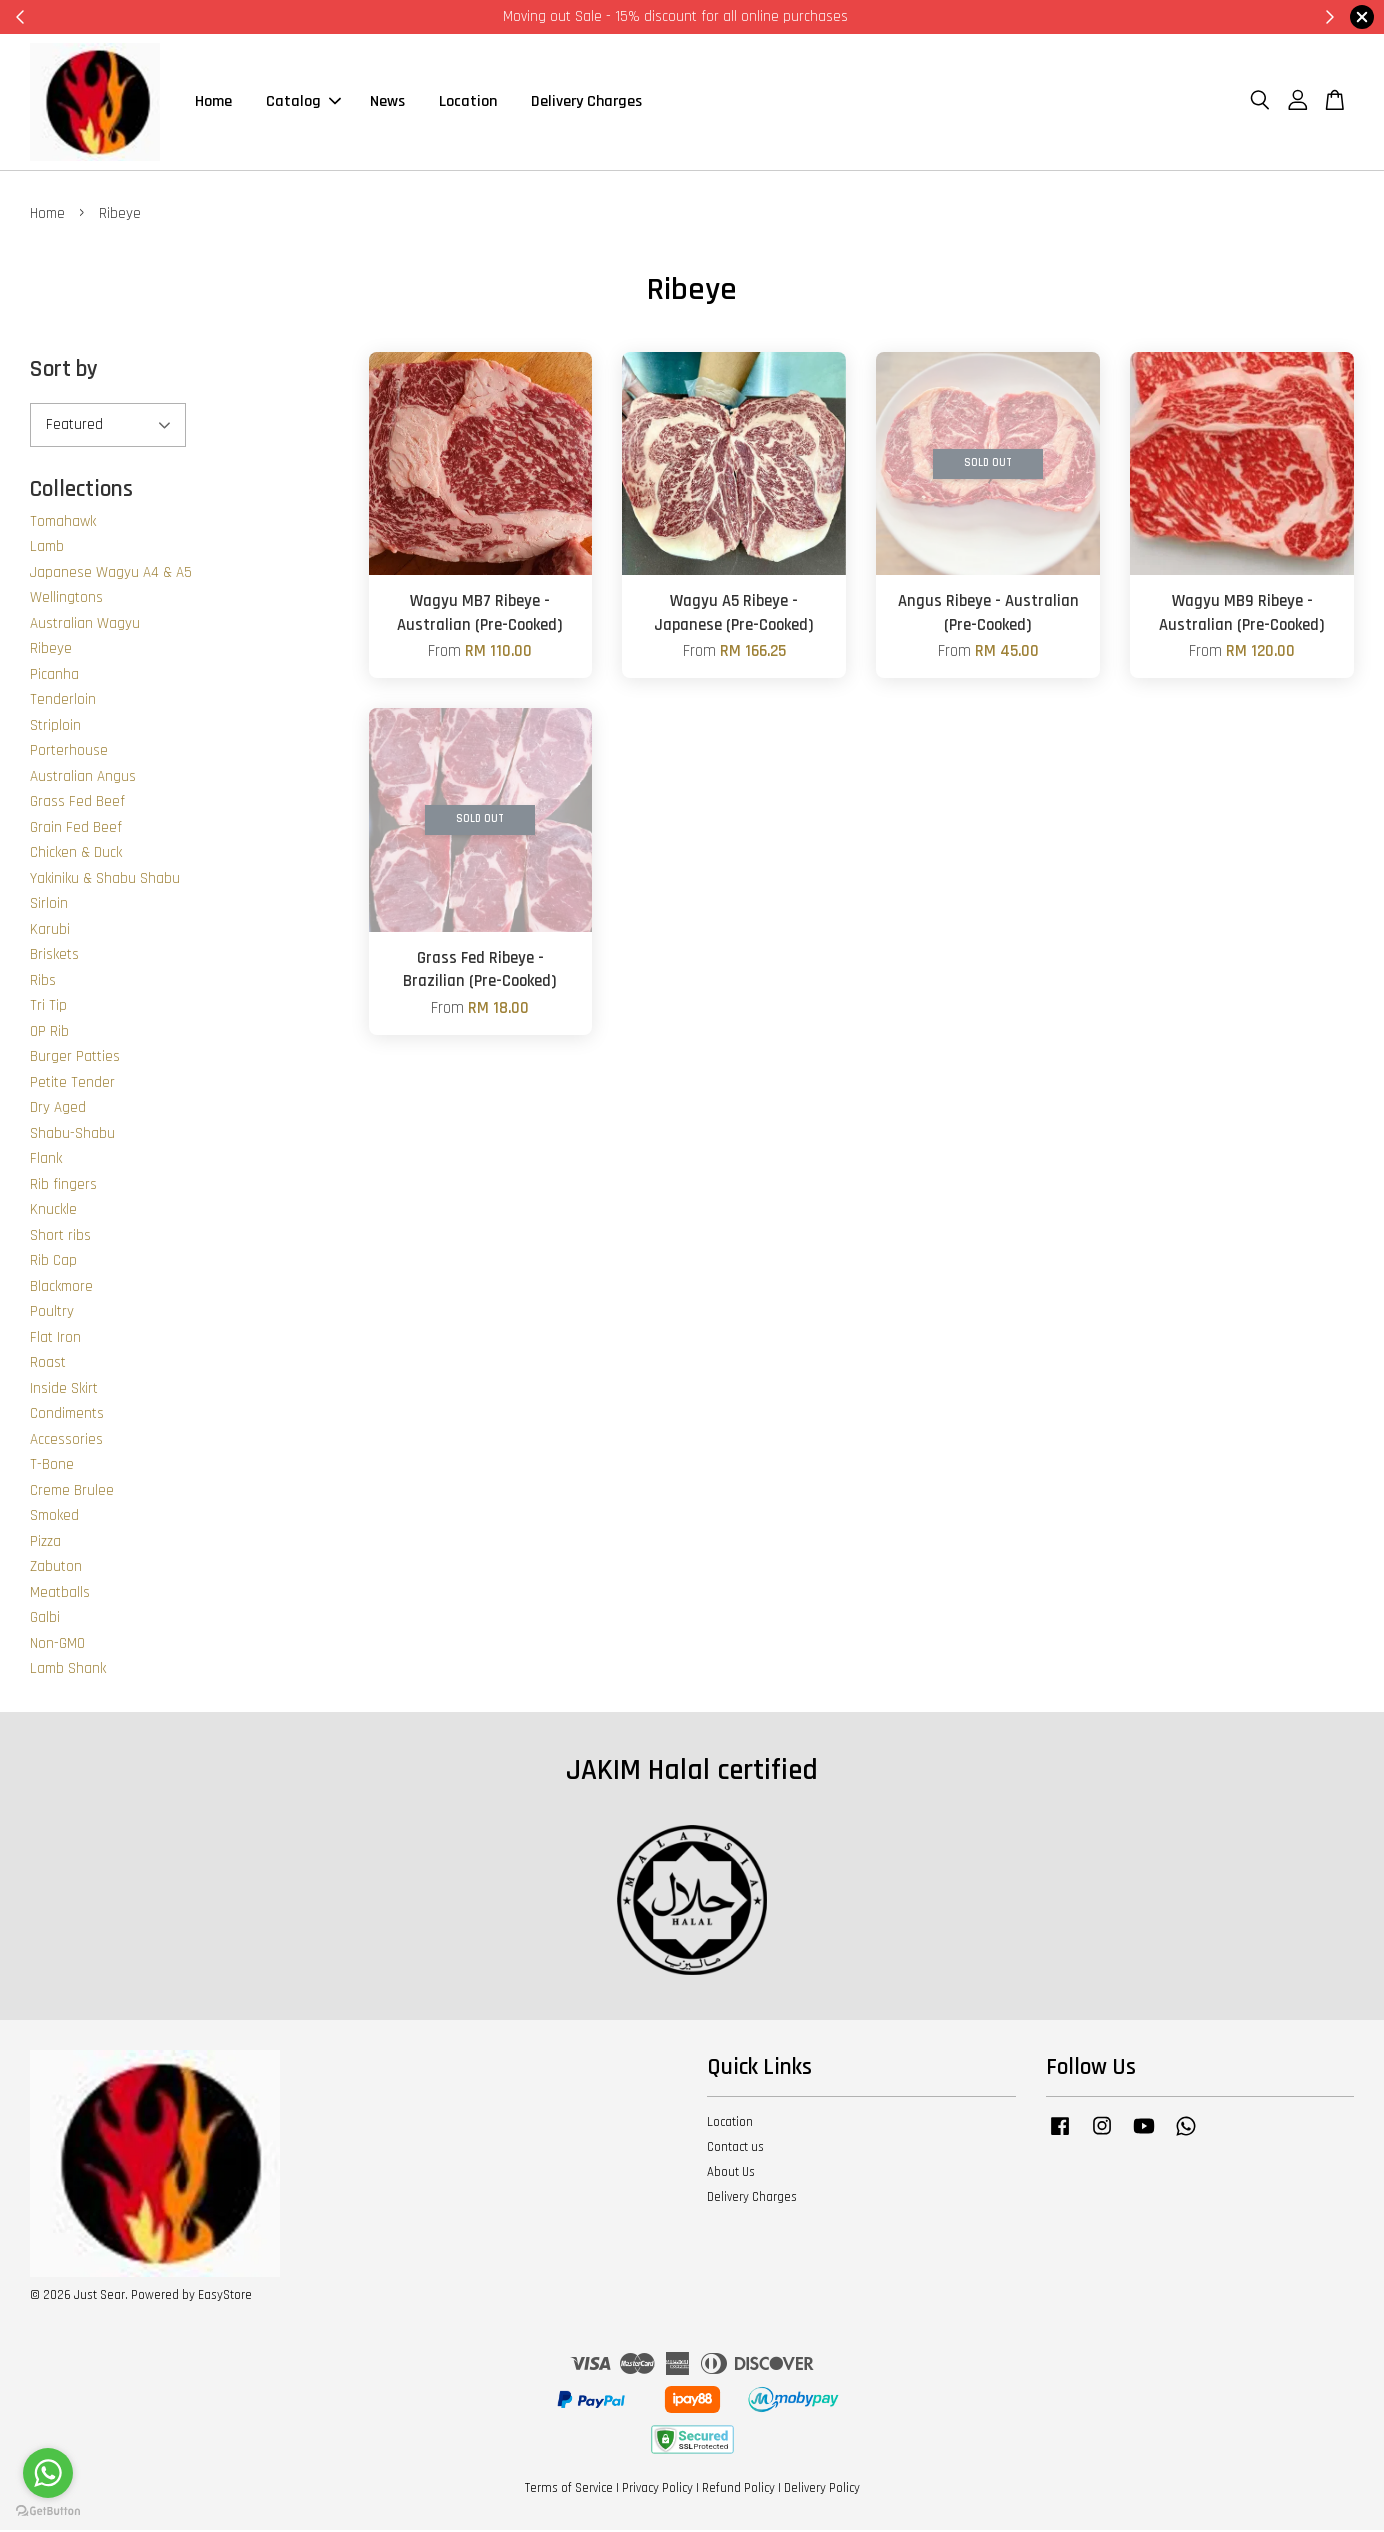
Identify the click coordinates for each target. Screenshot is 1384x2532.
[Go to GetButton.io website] (48, 2511)
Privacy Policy (657, 2490)
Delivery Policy (822, 2490)
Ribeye (51, 650)
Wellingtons (66, 599)
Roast (48, 1364)
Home (213, 102)
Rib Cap (53, 1262)
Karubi (50, 931)
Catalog (303, 102)
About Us (731, 2174)
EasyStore (225, 2297)
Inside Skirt (64, 1390)
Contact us (735, 2149)
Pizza (45, 1543)
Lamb (47, 548)
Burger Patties (75, 1058)
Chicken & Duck (76, 854)
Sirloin (49, 905)
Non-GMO (57, 1645)
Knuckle (53, 1211)
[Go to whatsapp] (48, 2473)
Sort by (64, 371)
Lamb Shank (68, 1670)
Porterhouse (69, 752)
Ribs (43, 982)
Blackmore (61, 1288)
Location (468, 102)
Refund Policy (738, 2490)
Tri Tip (48, 1007)
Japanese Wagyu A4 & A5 (111, 574)
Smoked (54, 1517)
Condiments (67, 1415)
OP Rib (49, 1033)
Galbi (45, 1619)
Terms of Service (569, 2490)
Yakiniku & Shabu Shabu (105, 880)
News (387, 102)
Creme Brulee (72, 1492)
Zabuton (56, 1568)
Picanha (54, 676)
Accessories (66, 1441)
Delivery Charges (586, 102)
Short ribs (60, 1237)
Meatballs (60, 1594)
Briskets (54, 956)
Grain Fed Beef (76, 829)
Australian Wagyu (85, 625)
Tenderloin (63, 701)
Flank (46, 1160)
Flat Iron (55, 1339)
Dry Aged (58, 1109)
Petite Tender (72, 1084)
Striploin (55, 727)
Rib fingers (63, 1186)
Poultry (52, 1313)
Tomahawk (63, 523)
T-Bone (52, 1466)
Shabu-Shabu (72, 1135)
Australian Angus (83, 778)
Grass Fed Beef (77, 803)
